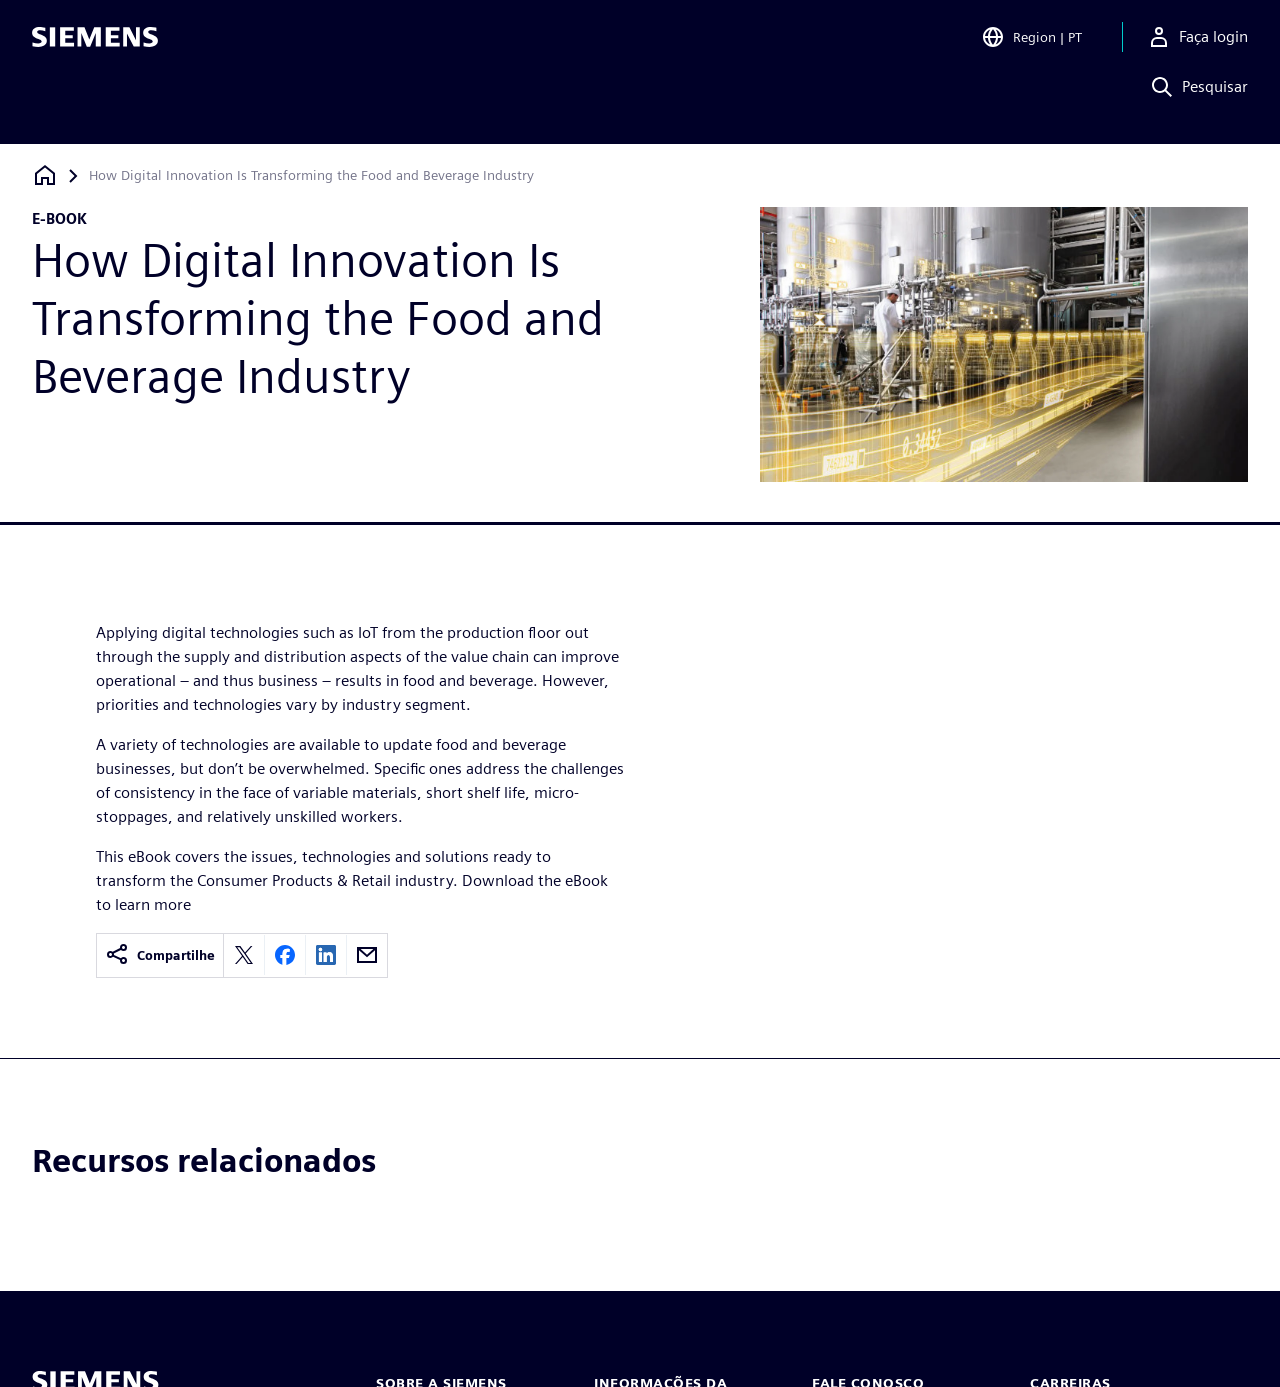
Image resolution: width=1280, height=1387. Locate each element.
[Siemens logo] (95, 44)
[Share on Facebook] (285, 955)
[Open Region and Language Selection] (1031, 44)
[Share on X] (244, 955)
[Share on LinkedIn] (326, 955)
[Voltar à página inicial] (45, 175)
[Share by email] (367, 955)
